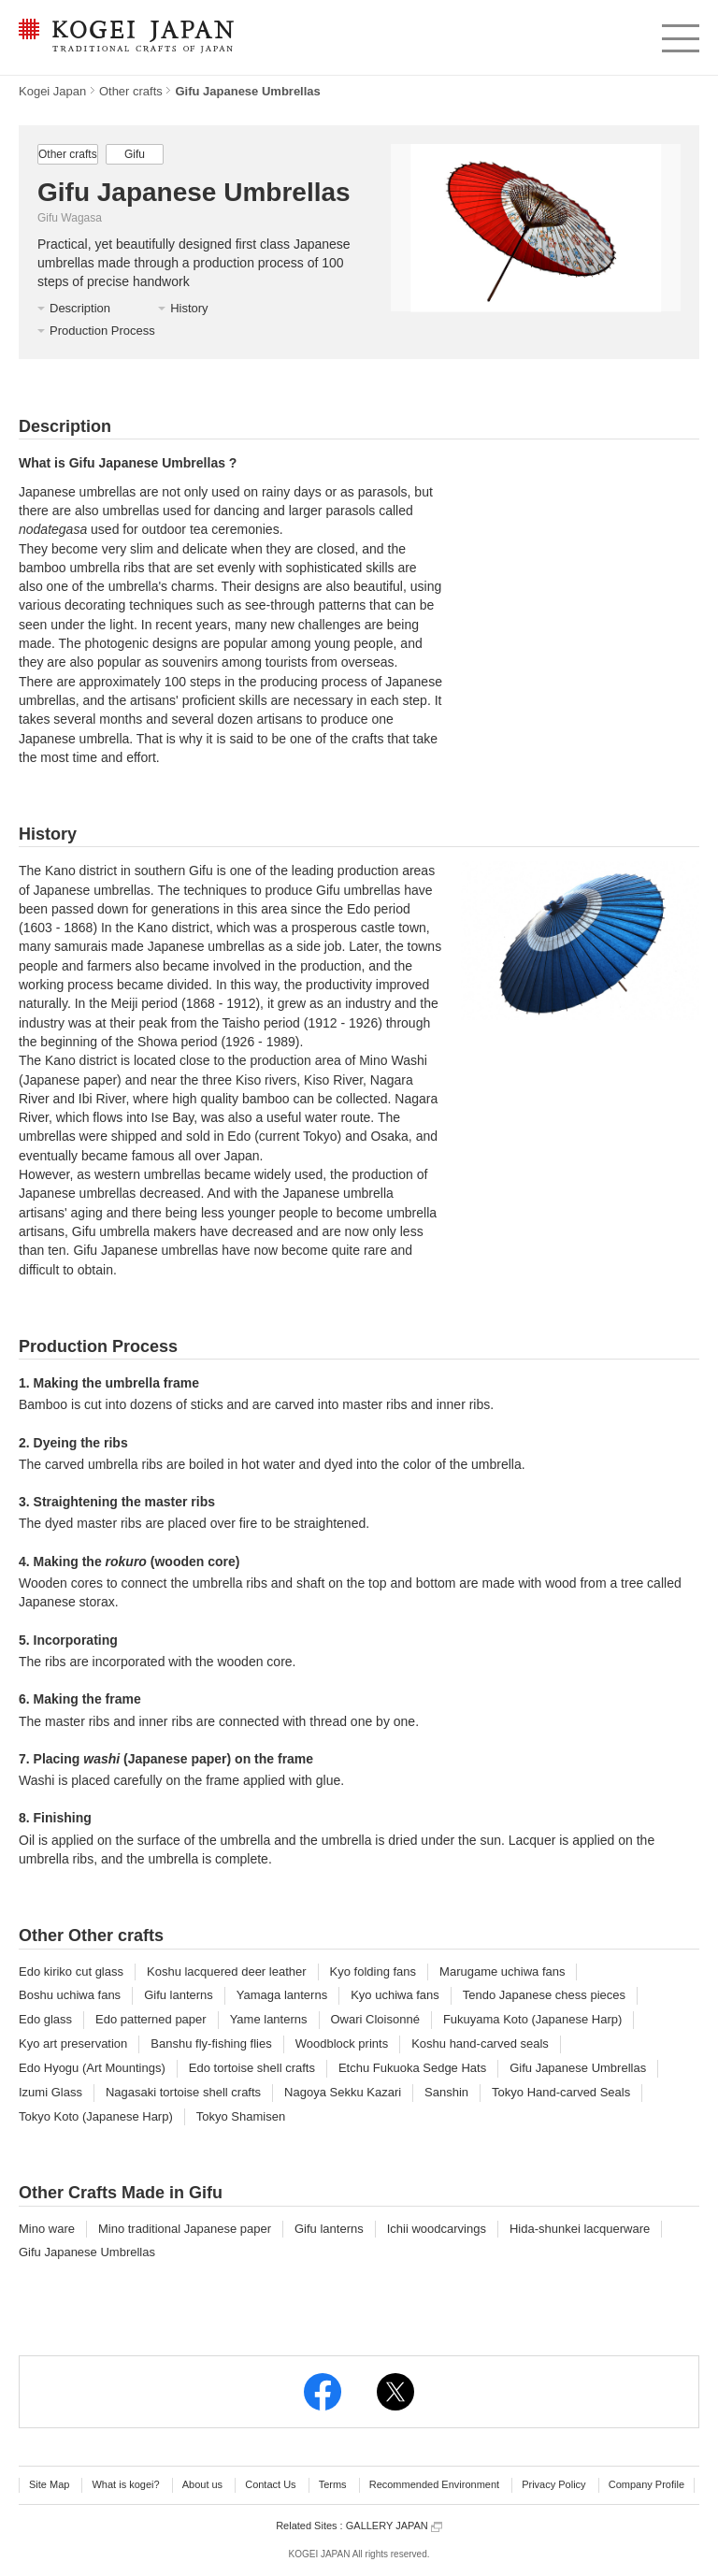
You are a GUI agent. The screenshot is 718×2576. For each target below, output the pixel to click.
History (189, 308)
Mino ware (47, 2229)
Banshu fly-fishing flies (211, 2043)
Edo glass (45, 2019)
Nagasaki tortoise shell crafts (183, 2092)
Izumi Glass (50, 2092)
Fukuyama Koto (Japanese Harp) (532, 2019)
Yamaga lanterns (282, 1995)
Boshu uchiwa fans (70, 1995)
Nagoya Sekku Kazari (342, 2092)
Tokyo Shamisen (240, 2116)
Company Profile (646, 2484)
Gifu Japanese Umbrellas (578, 2068)
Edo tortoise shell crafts (252, 2068)
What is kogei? (125, 2484)
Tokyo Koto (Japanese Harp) (96, 2116)
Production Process (102, 331)
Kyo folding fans (373, 1971)
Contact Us (270, 2484)
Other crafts (131, 91)
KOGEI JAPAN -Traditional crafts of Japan (126, 37)
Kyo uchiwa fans (395, 1995)
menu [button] (679, 33)
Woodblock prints (341, 2043)
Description (80, 308)
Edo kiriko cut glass (71, 1971)
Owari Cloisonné (375, 2019)
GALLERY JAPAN (394, 2526)
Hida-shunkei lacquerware (580, 2229)
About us (202, 2484)
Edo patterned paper (151, 2019)
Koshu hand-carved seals (480, 2043)
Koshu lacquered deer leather (227, 1971)
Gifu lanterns (178, 1995)
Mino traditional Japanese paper (184, 2229)
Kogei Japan (52, 91)
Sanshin (446, 2092)
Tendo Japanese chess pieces (544, 1995)
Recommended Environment (434, 2484)
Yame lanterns (269, 2019)
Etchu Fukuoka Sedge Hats (412, 2068)
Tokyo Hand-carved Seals (561, 2092)
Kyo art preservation (73, 2043)
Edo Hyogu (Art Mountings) (92, 2068)
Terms (333, 2484)
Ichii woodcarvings (436, 2229)
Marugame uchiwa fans (502, 1971)
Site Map (49, 2484)
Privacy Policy (553, 2484)
